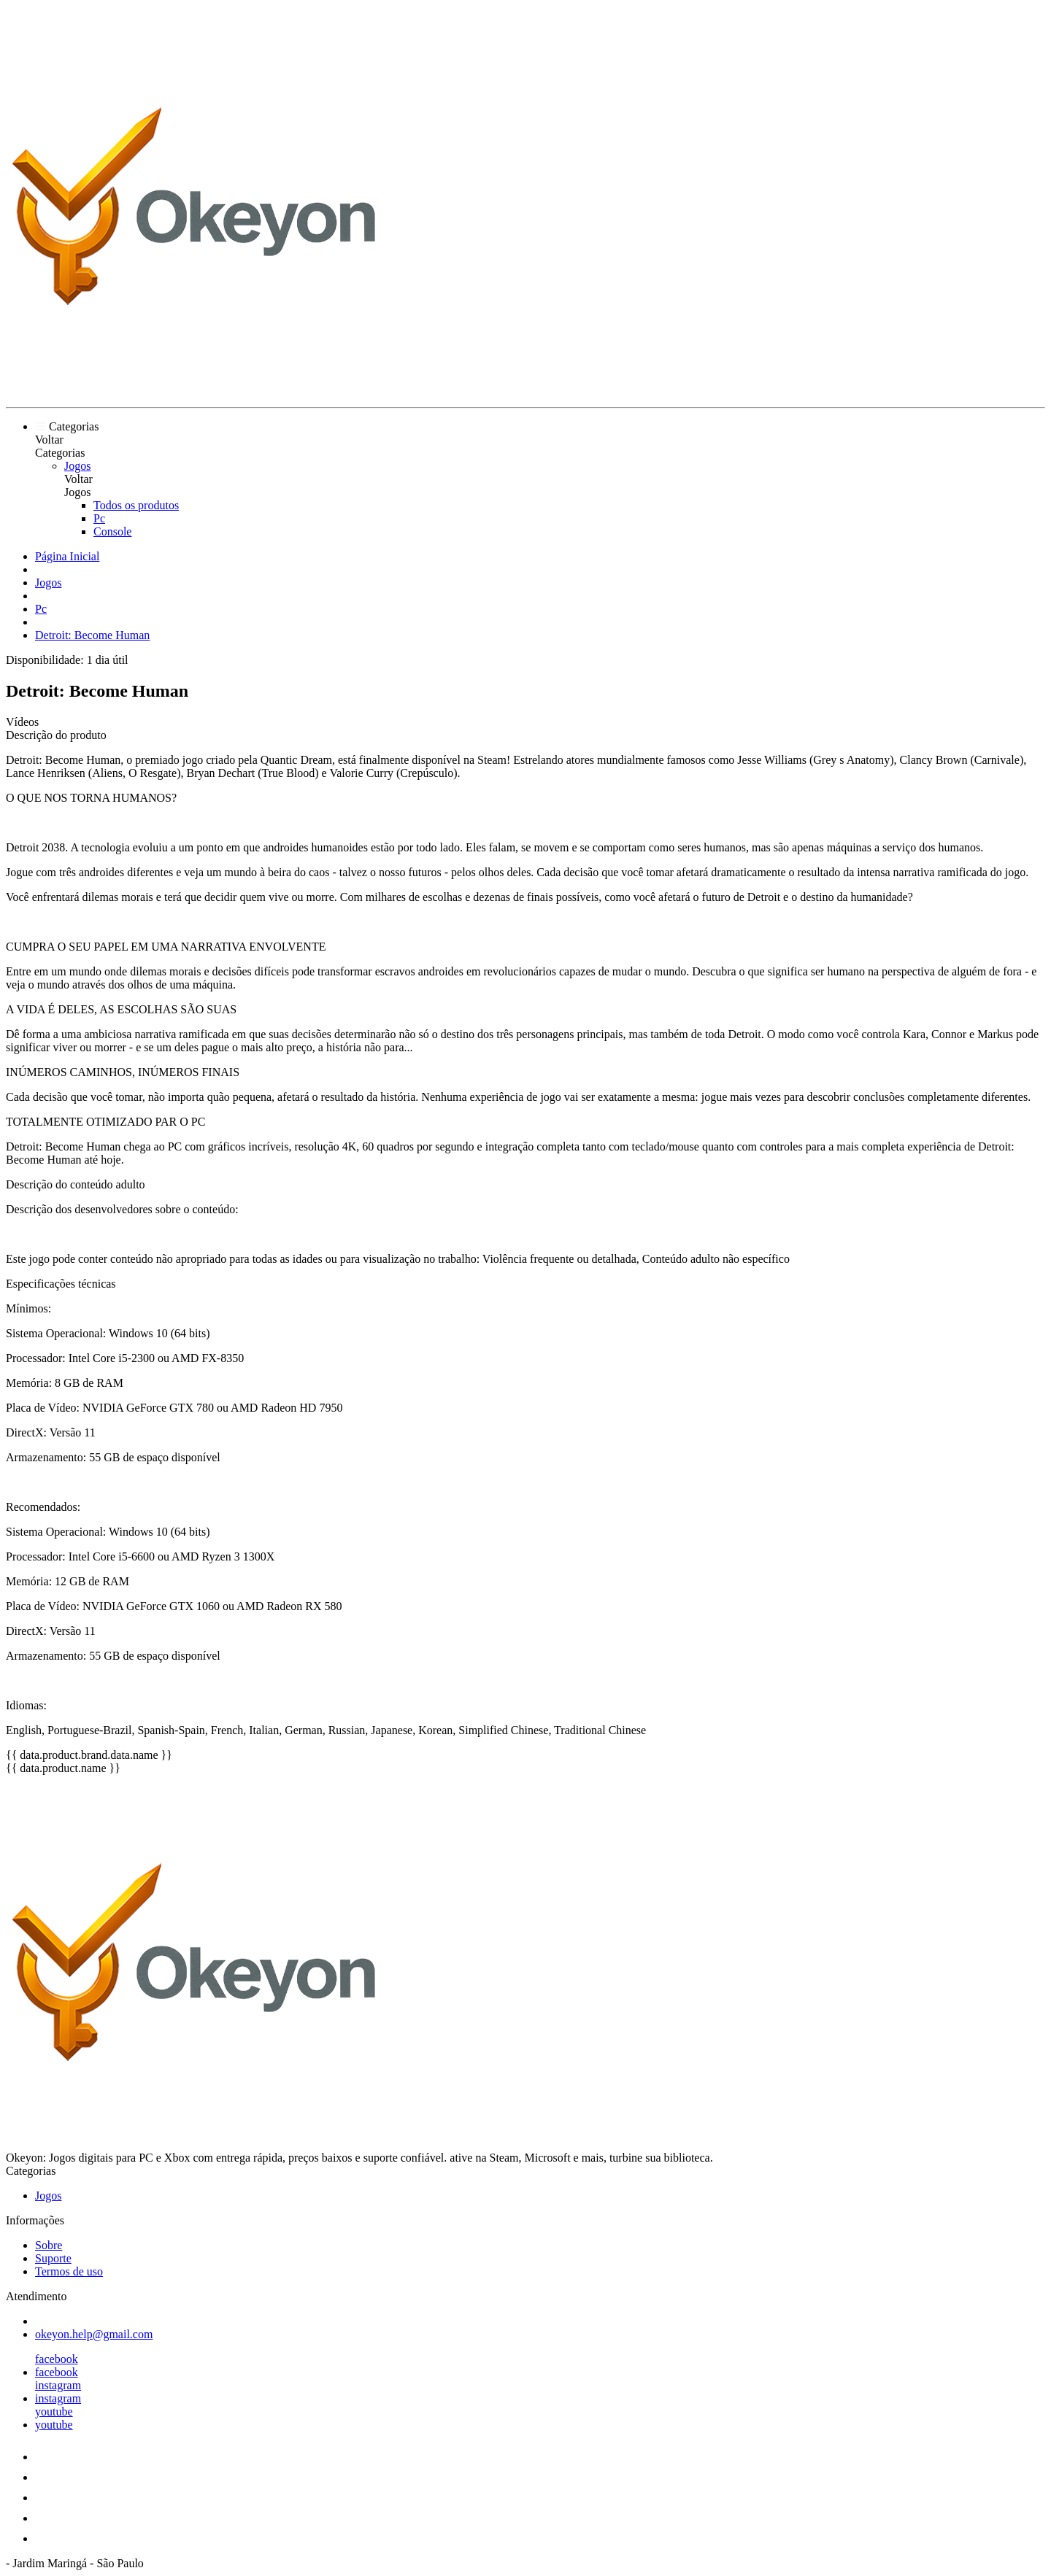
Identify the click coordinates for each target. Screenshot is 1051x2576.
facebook (56, 2359)
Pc (99, 518)
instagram (58, 2385)
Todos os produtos (136, 505)
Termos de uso (69, 2271)
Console (112, 531)
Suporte (53, 2258)
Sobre (48, 2245)
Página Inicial (67, 556)
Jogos (77, 466)
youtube (54, 2411)
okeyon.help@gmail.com (94, 2334)
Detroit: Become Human (92, 635)
